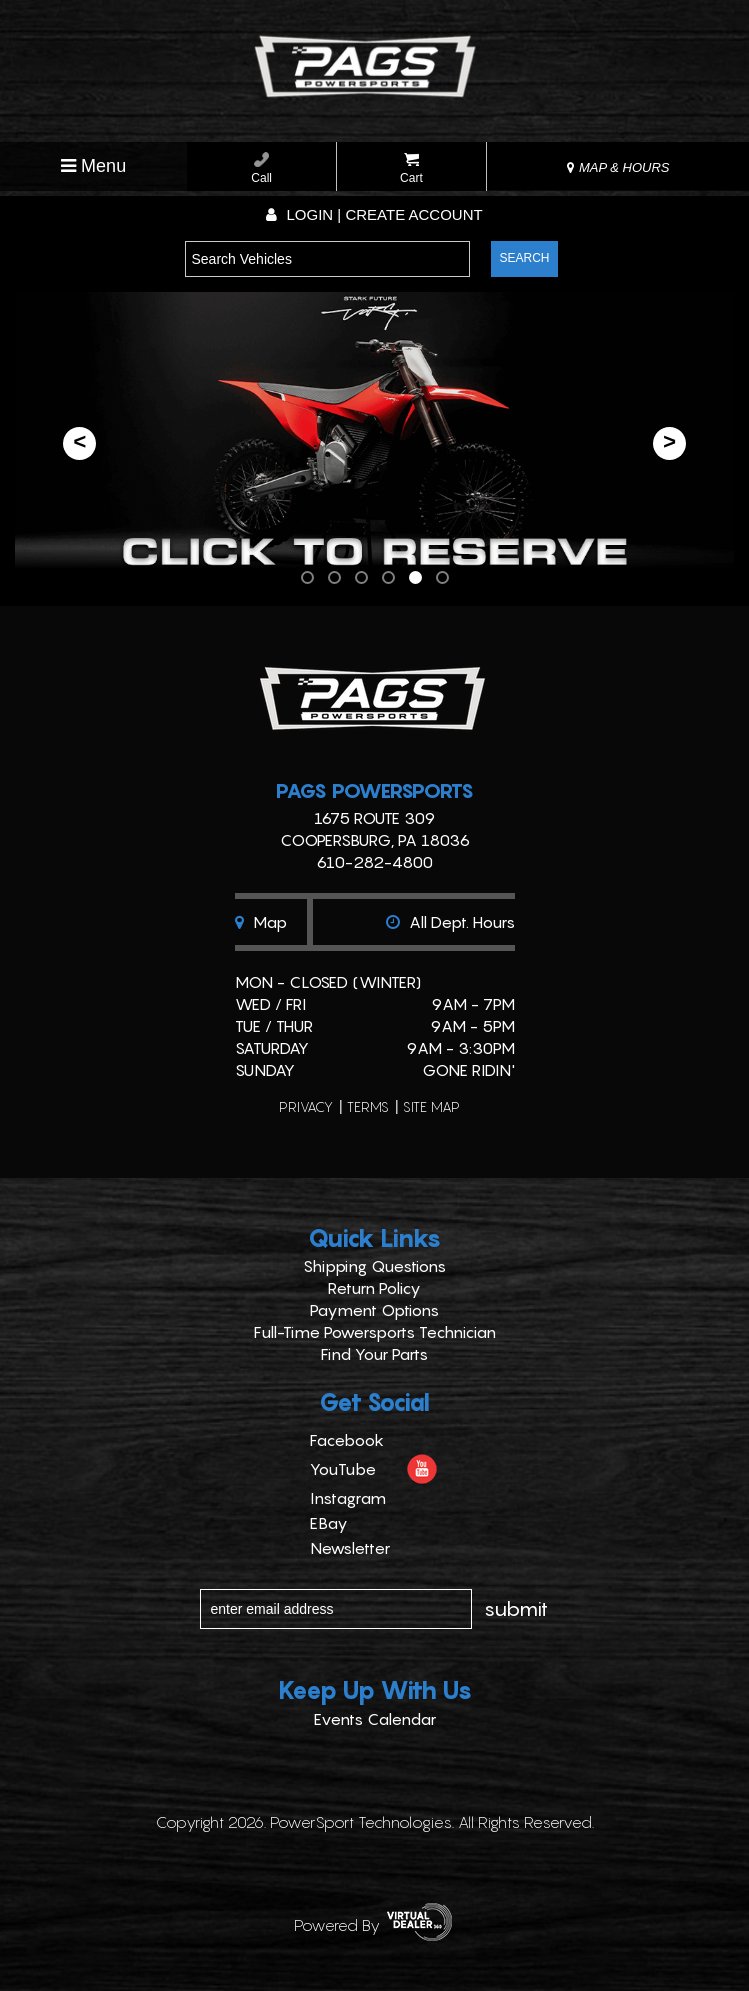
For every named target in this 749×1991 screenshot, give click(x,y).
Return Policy (374, 1288)
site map (431, 1106)
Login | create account (374, 214)
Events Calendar (375, 1719)
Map (261, 922)
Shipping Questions (374, 1266)
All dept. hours (450, 922)
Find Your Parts (374, 1354)
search (524, 258)
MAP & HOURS (618, 167)
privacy (306, 1106)
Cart (411, 168)
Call (261, 168)
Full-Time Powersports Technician (375, 1332)
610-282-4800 (374, 862)
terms (368, 1106)
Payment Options (374, 1310)
